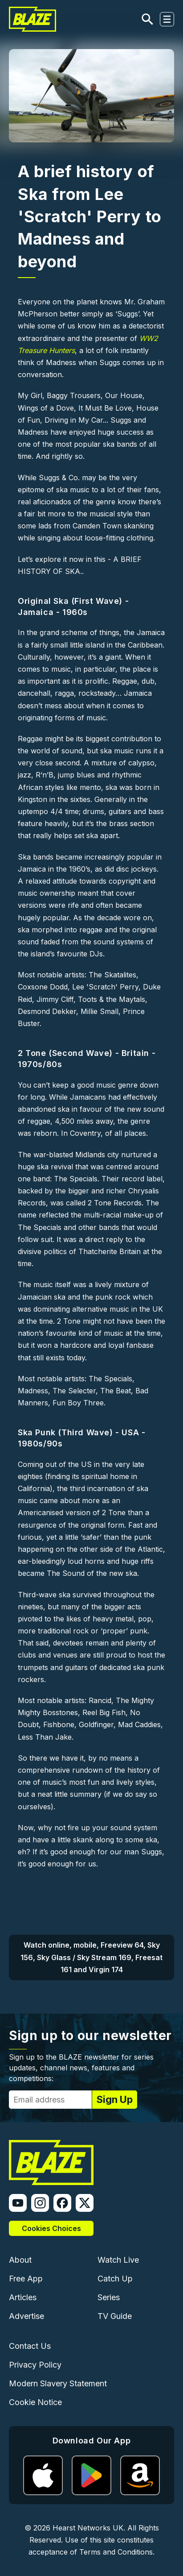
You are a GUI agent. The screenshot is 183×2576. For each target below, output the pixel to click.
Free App (26, 2278)
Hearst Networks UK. (89, 2527)
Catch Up (115, 2278)
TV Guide (115, 2316)
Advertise (26, 2316)
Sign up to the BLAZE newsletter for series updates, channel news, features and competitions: (81, 2067)
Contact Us (30, 2346)
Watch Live (118, 2259)
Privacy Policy (35, 2364)
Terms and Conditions (116, 2551)
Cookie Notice (35, 2402)
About (20, 2259)
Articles (23, 2297)
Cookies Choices (51, 2228)
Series (109, 2297)
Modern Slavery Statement (58, 2383)
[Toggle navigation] (167, 19)
